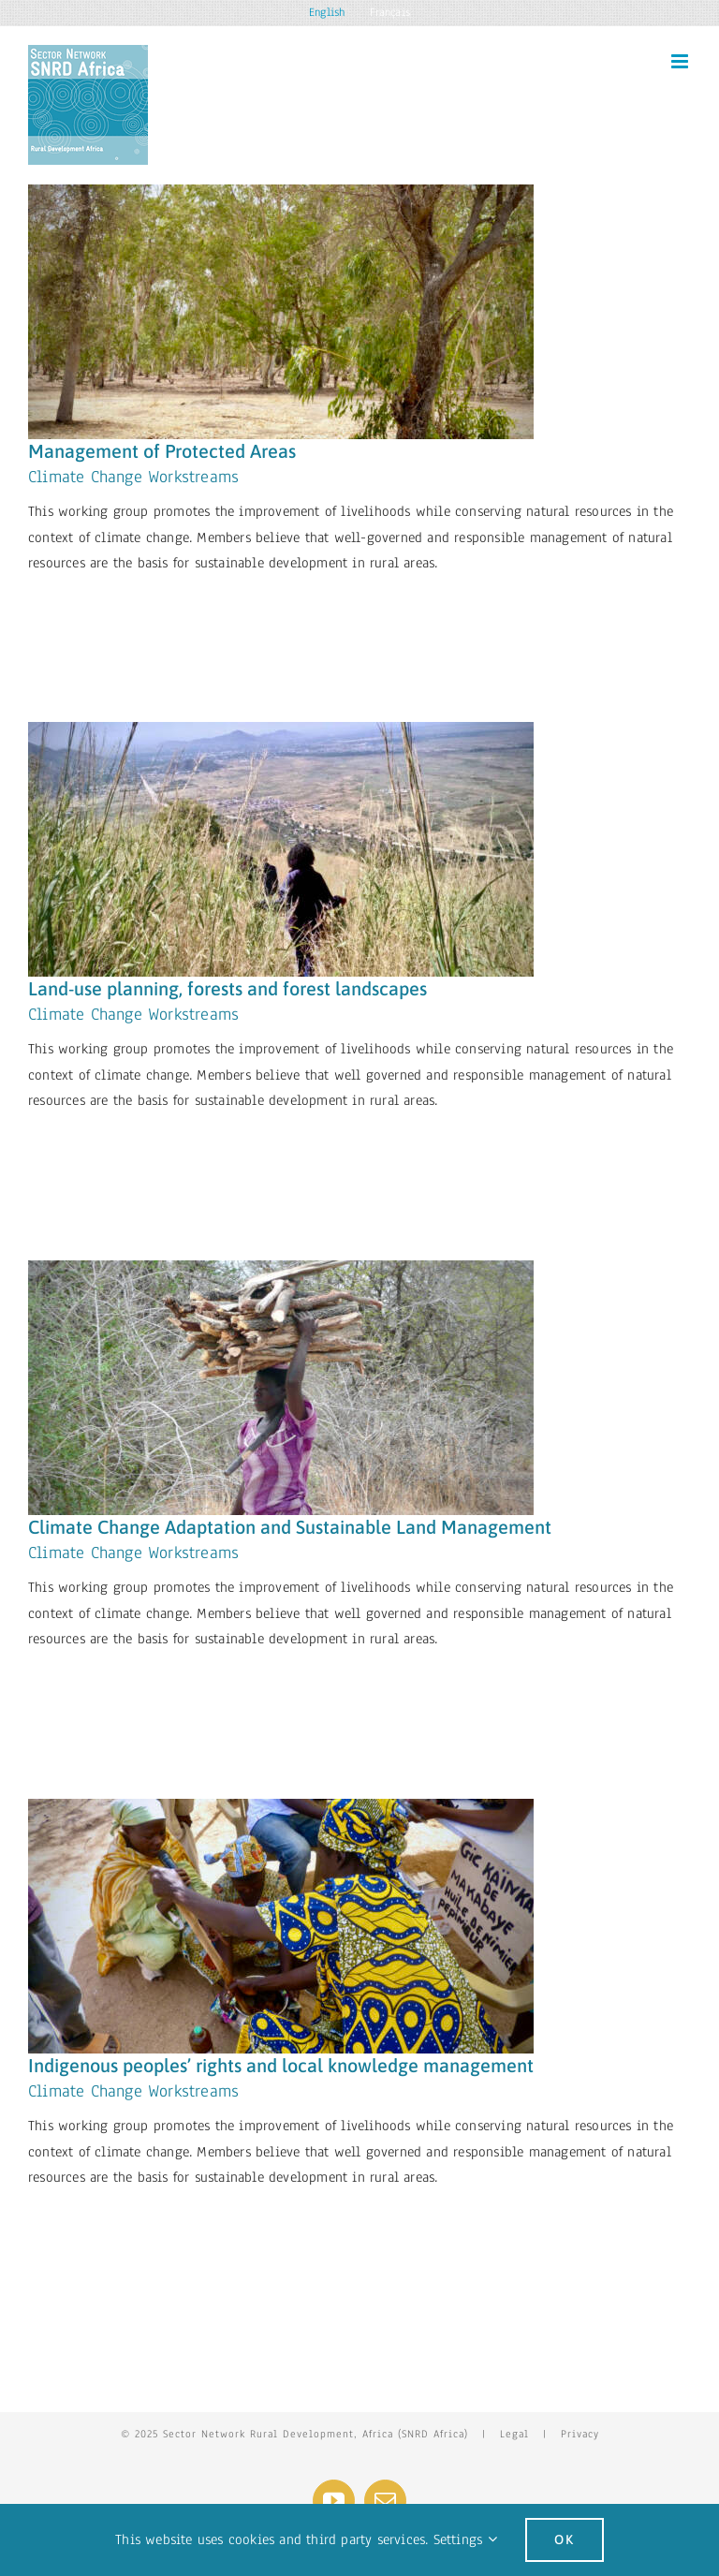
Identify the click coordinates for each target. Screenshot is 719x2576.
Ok (564, 2539)
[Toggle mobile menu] (681, 61)
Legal (514, 2433)
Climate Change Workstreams (133, 476)
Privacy (580, 2433)
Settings (465, 2539)
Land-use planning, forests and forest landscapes (227, 988)
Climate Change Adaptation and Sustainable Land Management (289, 1527)
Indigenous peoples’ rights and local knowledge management (281, 2065)
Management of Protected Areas (162, 451)
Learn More (92, 611)
